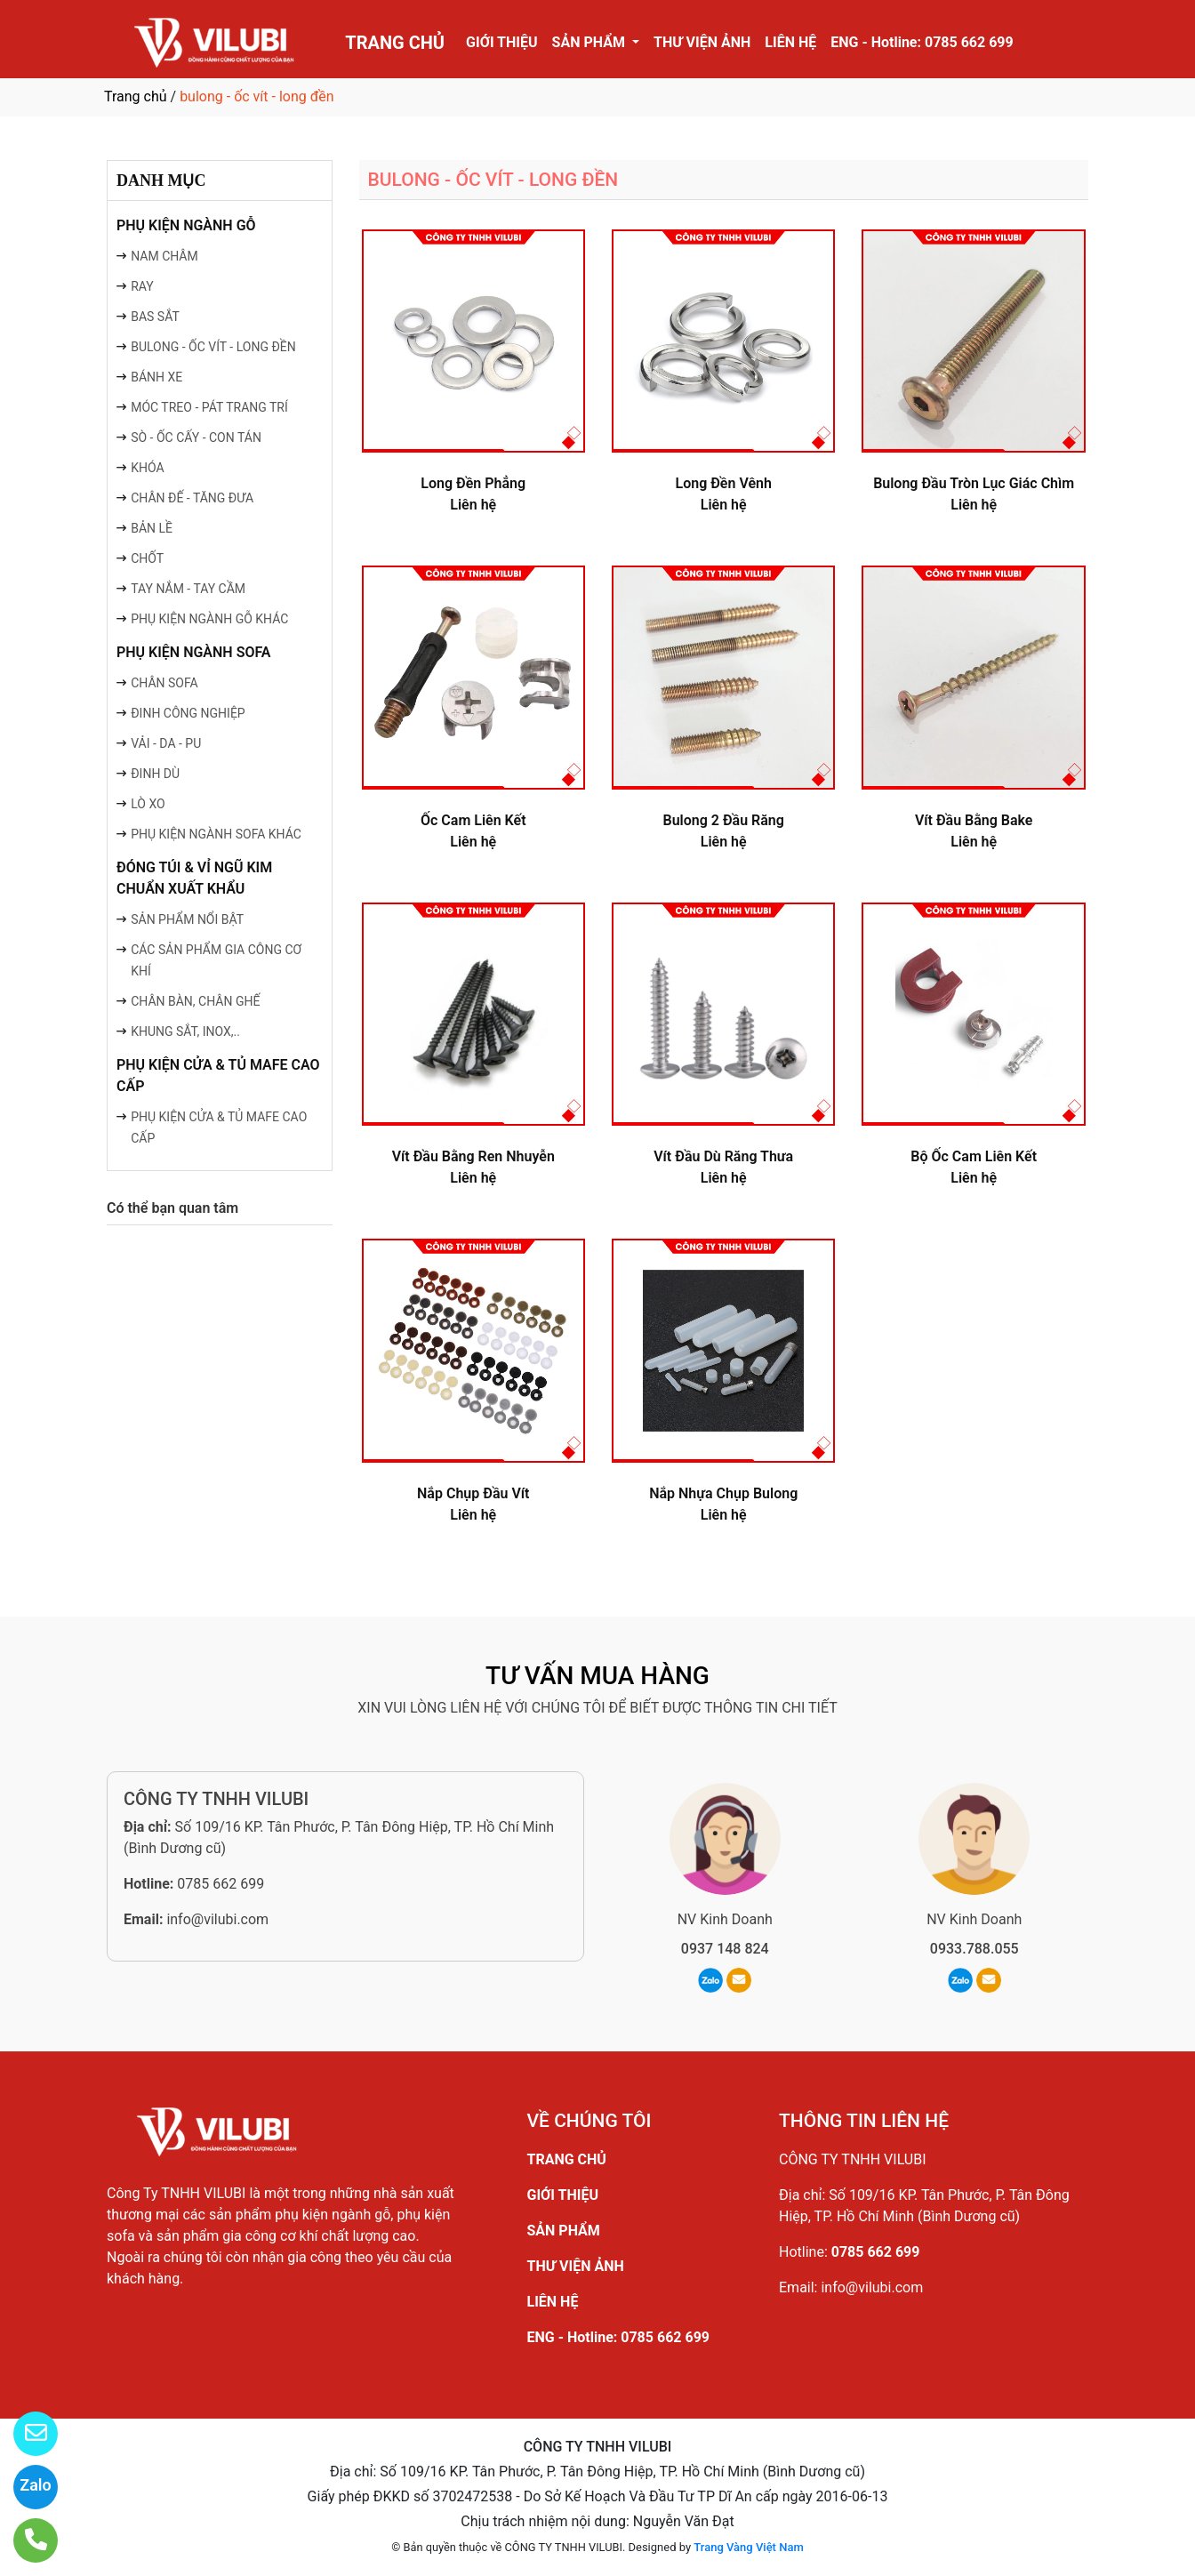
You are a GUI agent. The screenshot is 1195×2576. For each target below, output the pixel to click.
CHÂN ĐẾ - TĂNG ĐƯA (192, 498)
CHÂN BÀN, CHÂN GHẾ (195, 1001)
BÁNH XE (156, 377)
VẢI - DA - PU (166, 743)
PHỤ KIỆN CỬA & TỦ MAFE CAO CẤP (218, 1075)
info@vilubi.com (217, 1919)
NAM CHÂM (164, 256)
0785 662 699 (220, 1883)
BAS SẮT (155, 316)
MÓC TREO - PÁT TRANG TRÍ (209, 407)
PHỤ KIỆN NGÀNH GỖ (186, 225)
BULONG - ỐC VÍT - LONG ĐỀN (213, 347)
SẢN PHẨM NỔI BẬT (187, 919)
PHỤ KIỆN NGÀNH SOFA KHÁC (216, 834)
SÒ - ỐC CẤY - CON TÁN (196, 437)
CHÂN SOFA (164, 683)
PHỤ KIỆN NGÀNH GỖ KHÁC (209, 619)
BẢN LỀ (151, 528)
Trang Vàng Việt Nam (748, 2547)
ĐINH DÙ (155, 773)
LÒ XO (147, 804)
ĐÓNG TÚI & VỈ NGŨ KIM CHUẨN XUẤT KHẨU (194, 878)
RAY (142, 286)
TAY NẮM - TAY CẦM (188, 589)
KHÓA (147, 468)
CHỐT (147, 558)
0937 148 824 (725, 1948)
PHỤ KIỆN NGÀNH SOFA (193, 652)
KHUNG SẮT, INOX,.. (185, 1031)
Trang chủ (135, 96)
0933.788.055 (974, 1948)
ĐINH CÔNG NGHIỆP (188, 713)
